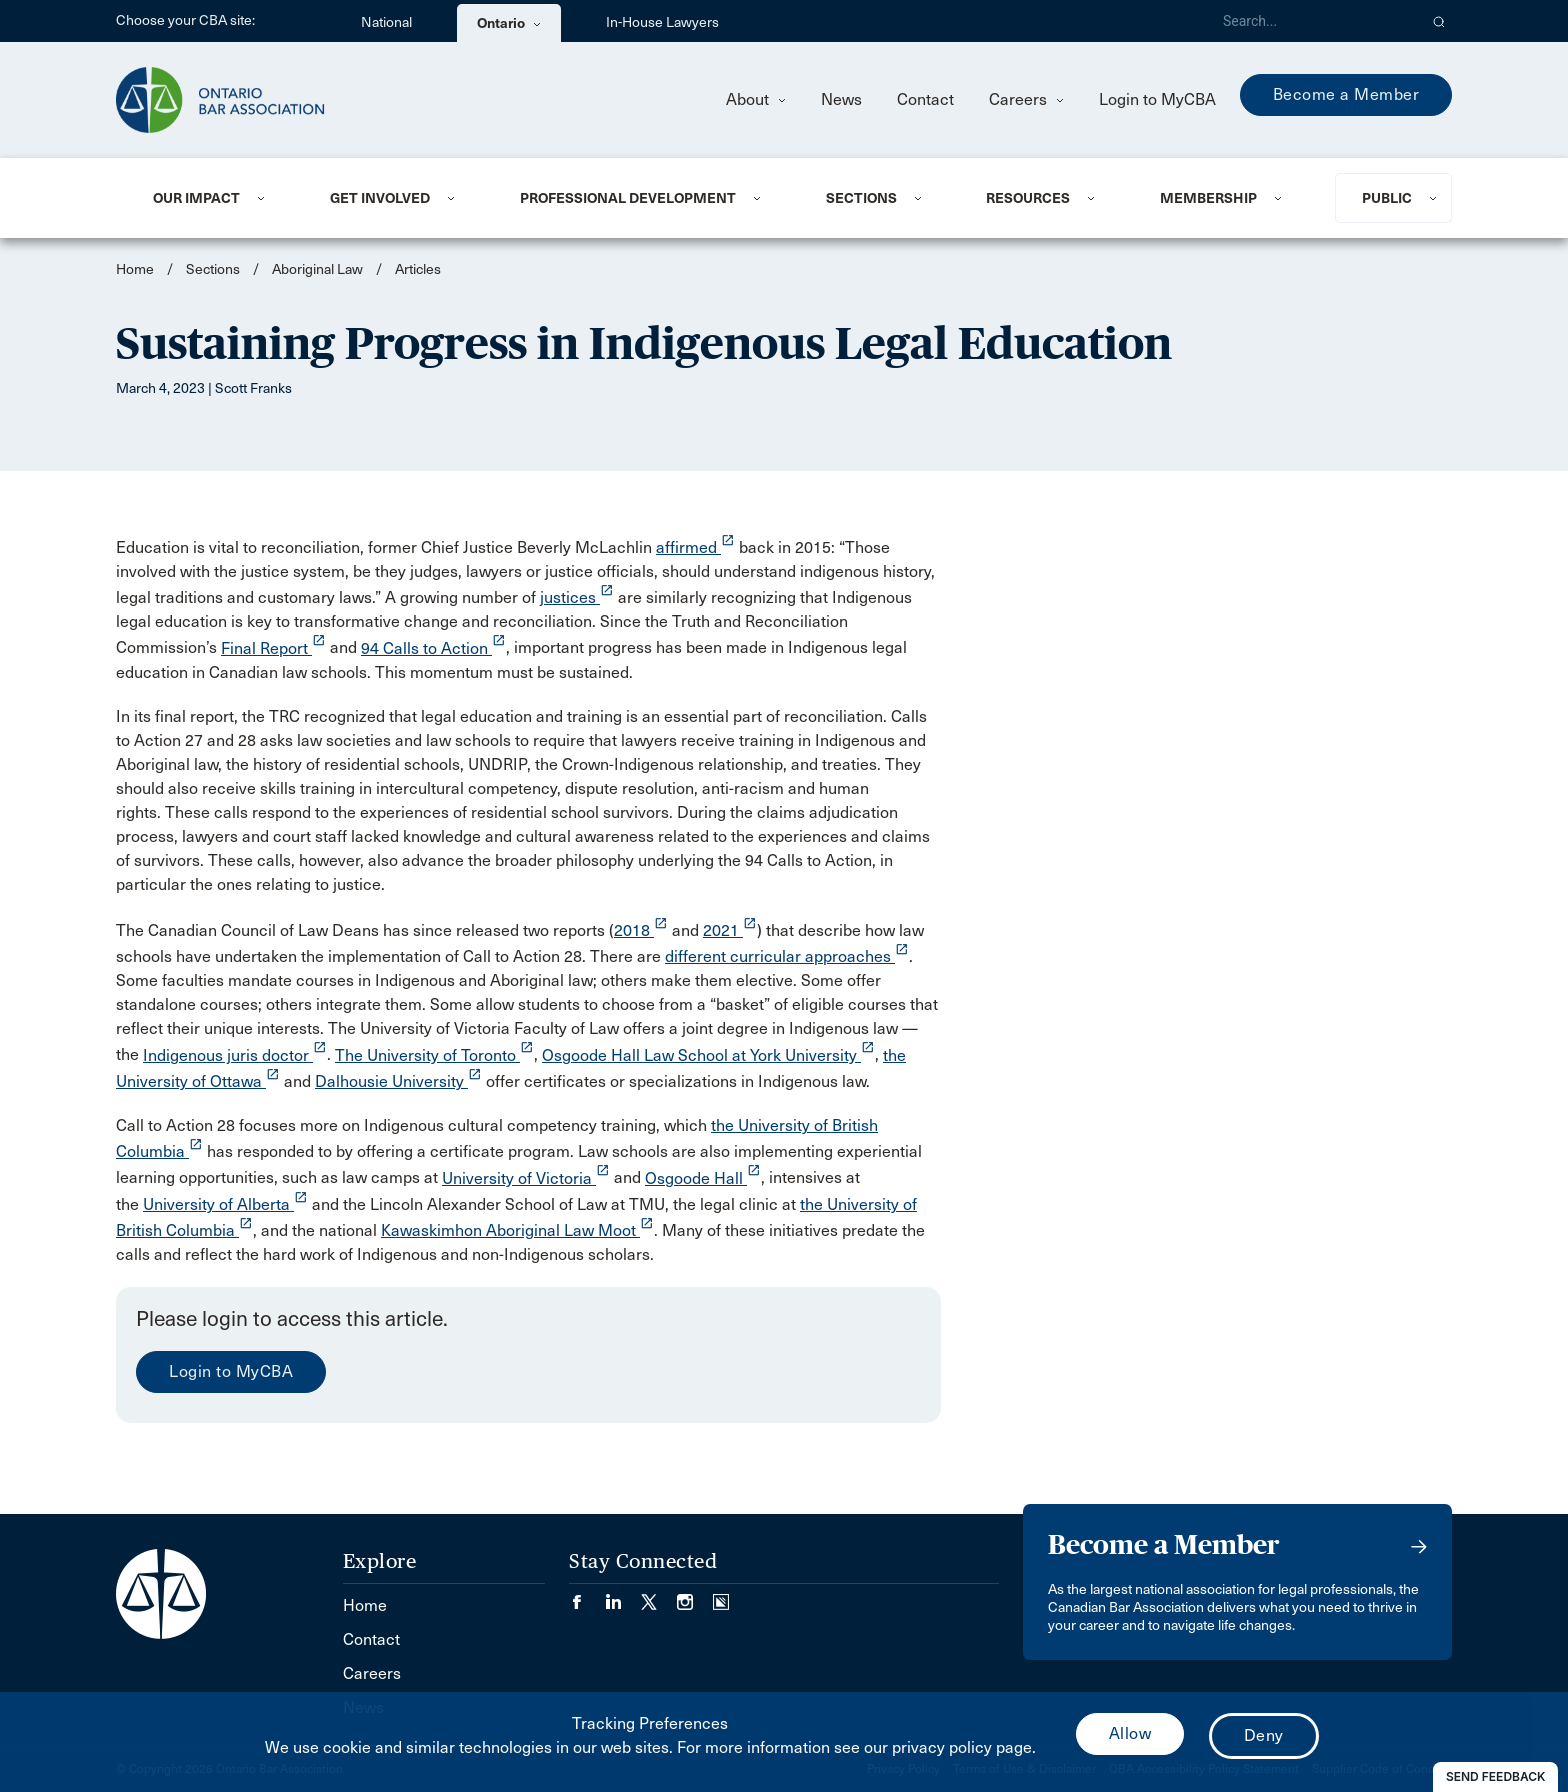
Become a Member (1346, 94)
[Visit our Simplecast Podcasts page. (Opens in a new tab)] (721, 1595)
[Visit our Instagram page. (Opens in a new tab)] (695, 1595)
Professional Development (628, 198)
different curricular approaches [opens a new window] (787, 956)
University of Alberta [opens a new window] (225, 1204)
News (841, 99)
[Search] (1312, 21)
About (756, 99)
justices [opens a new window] (577, 597)
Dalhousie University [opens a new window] (398, 1081)
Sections (861, 198)
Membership (1208, 198)
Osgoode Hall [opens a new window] (703, 1178)
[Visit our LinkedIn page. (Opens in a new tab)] (623, 1595)
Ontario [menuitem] (509, 23)
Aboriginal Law (317, 269)
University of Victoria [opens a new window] (526, 1178)
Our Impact (196, 198)
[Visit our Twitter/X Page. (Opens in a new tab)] (659, 1595)
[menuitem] (217, 198)
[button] (1439, 21)
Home (135, 269)
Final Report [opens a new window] (273, 648)
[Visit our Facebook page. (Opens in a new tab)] (587, 1595)
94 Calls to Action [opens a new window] (433, 648)
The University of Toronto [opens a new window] (434, 1055)
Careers (1026, 99)
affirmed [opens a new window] (695, 547)
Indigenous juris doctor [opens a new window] (235, 1055)
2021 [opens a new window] (730, 930)
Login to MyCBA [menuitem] (1157, 99)
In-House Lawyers (662, 22)
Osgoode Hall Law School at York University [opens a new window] (708, 1055)
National (386, 22)
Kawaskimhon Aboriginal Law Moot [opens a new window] (517, 1230)
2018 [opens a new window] (641, 930)
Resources (1028, 198)
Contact (925, 99)
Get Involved (380, 198)
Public (1387, 198)
